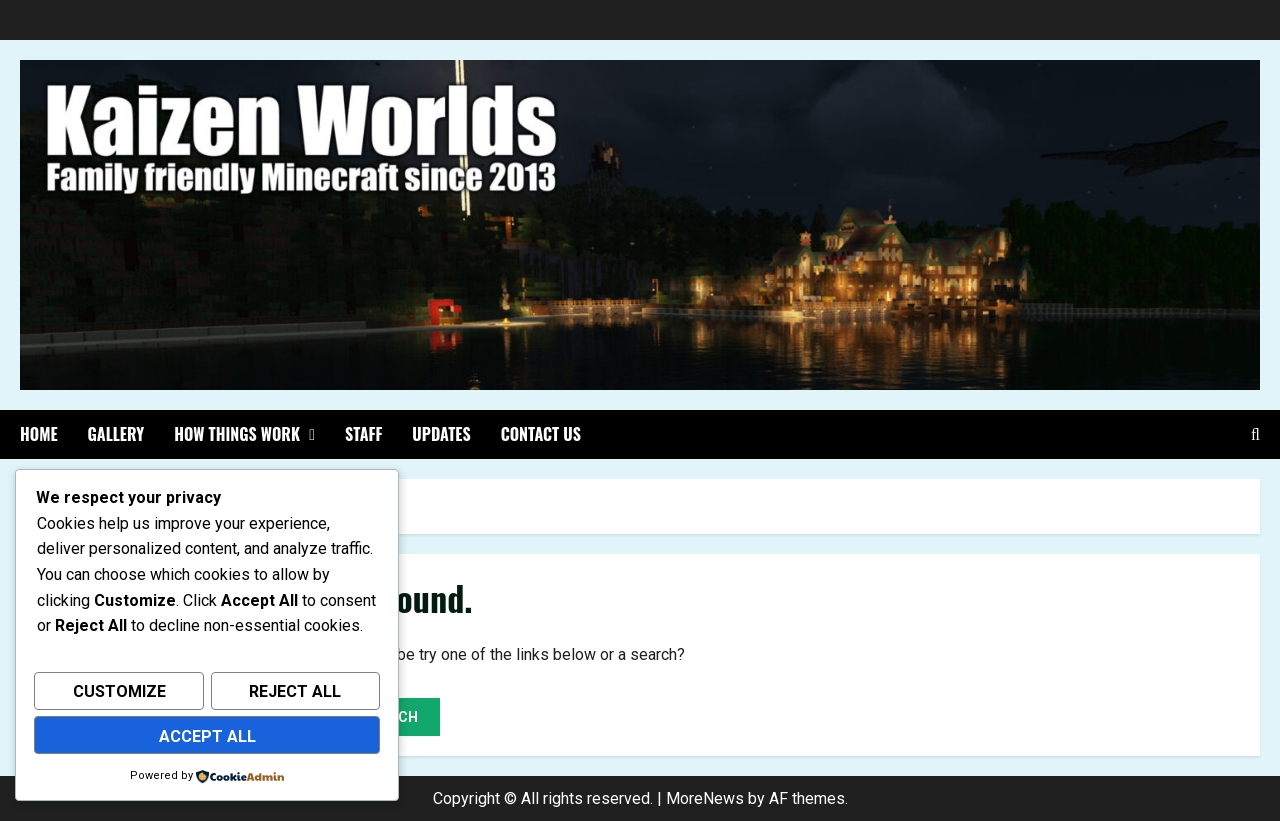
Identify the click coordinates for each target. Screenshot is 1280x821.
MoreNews (705, 798)
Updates (441, 434)
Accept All (207, 737)
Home (39, 434)
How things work (237, 434)
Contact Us (541, 434)
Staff (363, 434)
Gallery (116, 434)
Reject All (295, 695)
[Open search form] (1255, 434)
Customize (119, 695)
